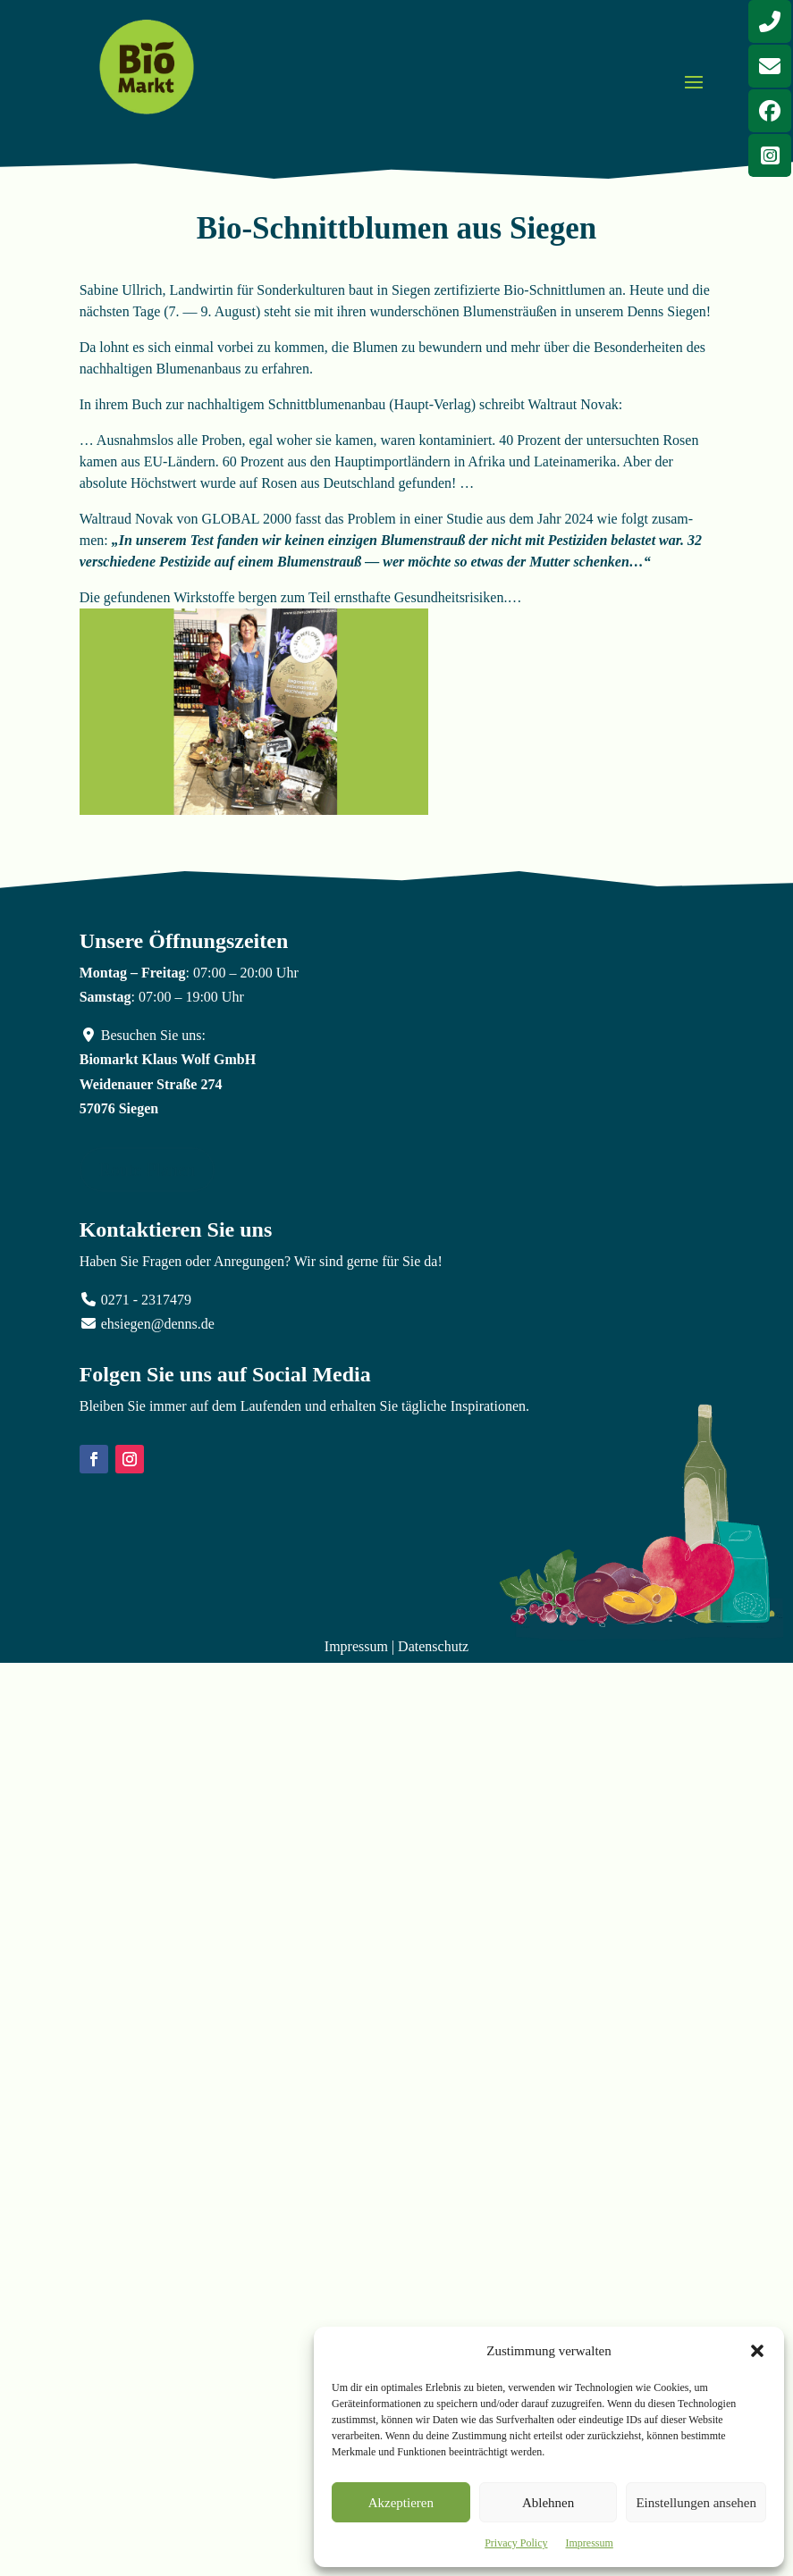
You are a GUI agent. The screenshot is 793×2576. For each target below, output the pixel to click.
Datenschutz (433, 1646)
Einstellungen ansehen (696, 2503)
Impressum (589, 2543)
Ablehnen (548, 2503)
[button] (757, 2351)
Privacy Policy (516, 2543)
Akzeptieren (401, 2503)
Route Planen (147, 1169)
